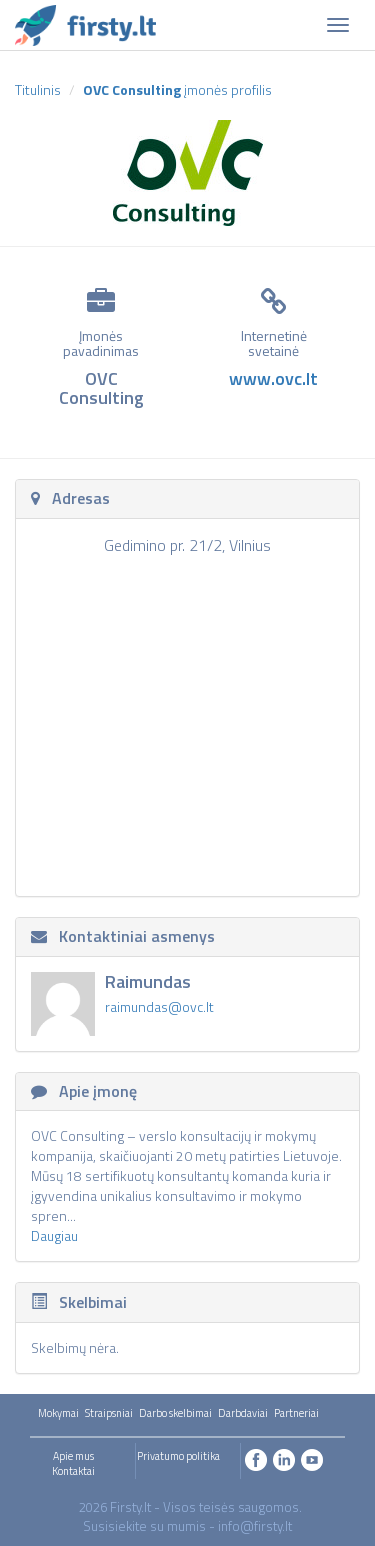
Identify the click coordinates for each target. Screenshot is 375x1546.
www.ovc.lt (273, 378)
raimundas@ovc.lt (159, 1006)
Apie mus (73, 1456)
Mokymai (58, 1413)
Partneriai (296, 1413)
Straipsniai (109, 1413)
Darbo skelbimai (175, 1413)
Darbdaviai (243, 1413)
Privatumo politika (178, 1456)
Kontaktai (73, 1471)
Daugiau (54, 1235)
